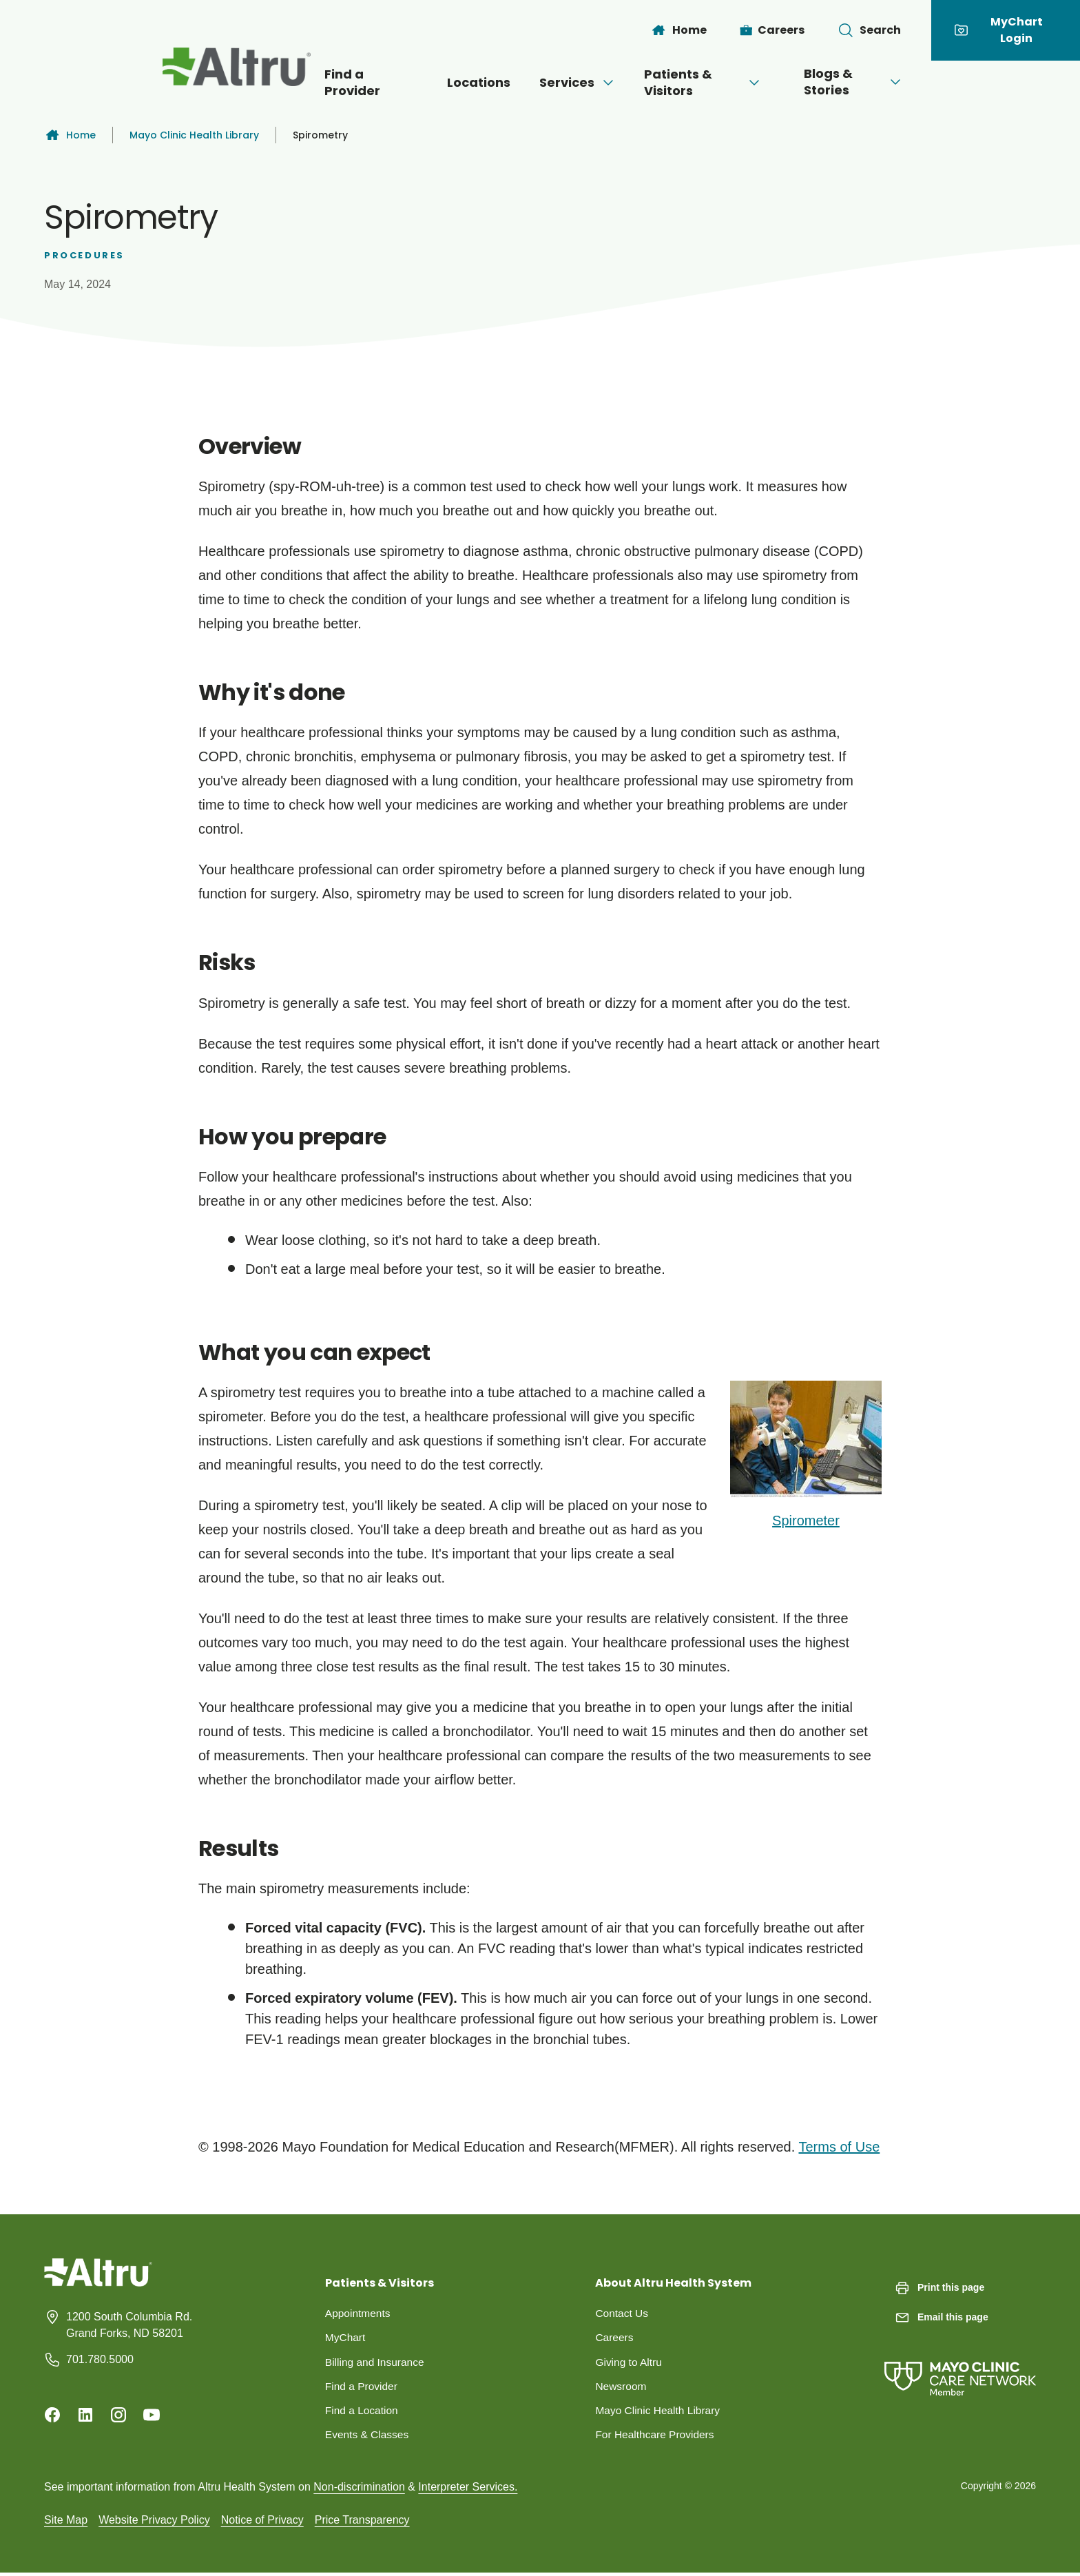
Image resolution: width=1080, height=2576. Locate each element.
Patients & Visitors (715, 82)
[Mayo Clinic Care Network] (960, 2364)
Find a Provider (331, 82)
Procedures (84, 255)
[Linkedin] (85, 2415)
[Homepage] (98, 2283)
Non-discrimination (359, 2489)
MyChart (345, 2338)
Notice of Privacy (262, 2522)
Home (70, 135)
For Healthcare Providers (656, 2437)
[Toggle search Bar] (869, 30)
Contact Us (622, 2313)
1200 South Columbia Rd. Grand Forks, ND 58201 (129, 2325)
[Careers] (772, 30)
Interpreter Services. (467, 2489)
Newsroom (621, 2387)
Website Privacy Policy (154, 2522)
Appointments (359, 2313)
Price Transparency (362, 2522)
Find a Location (362, 2412)
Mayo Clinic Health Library (194, 135)
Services (564, 82)
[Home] (678, 30)
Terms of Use (839, 2146)
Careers (614, 2338)
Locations (452, 82)
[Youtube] (151, 2415)
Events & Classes (368, 2437)
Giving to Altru (629, 2363)
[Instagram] (118, 2415)
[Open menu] (594, 82)
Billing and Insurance (376, 2363)
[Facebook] (52, 2415)
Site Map (65, 2522)
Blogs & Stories (886, 81)
